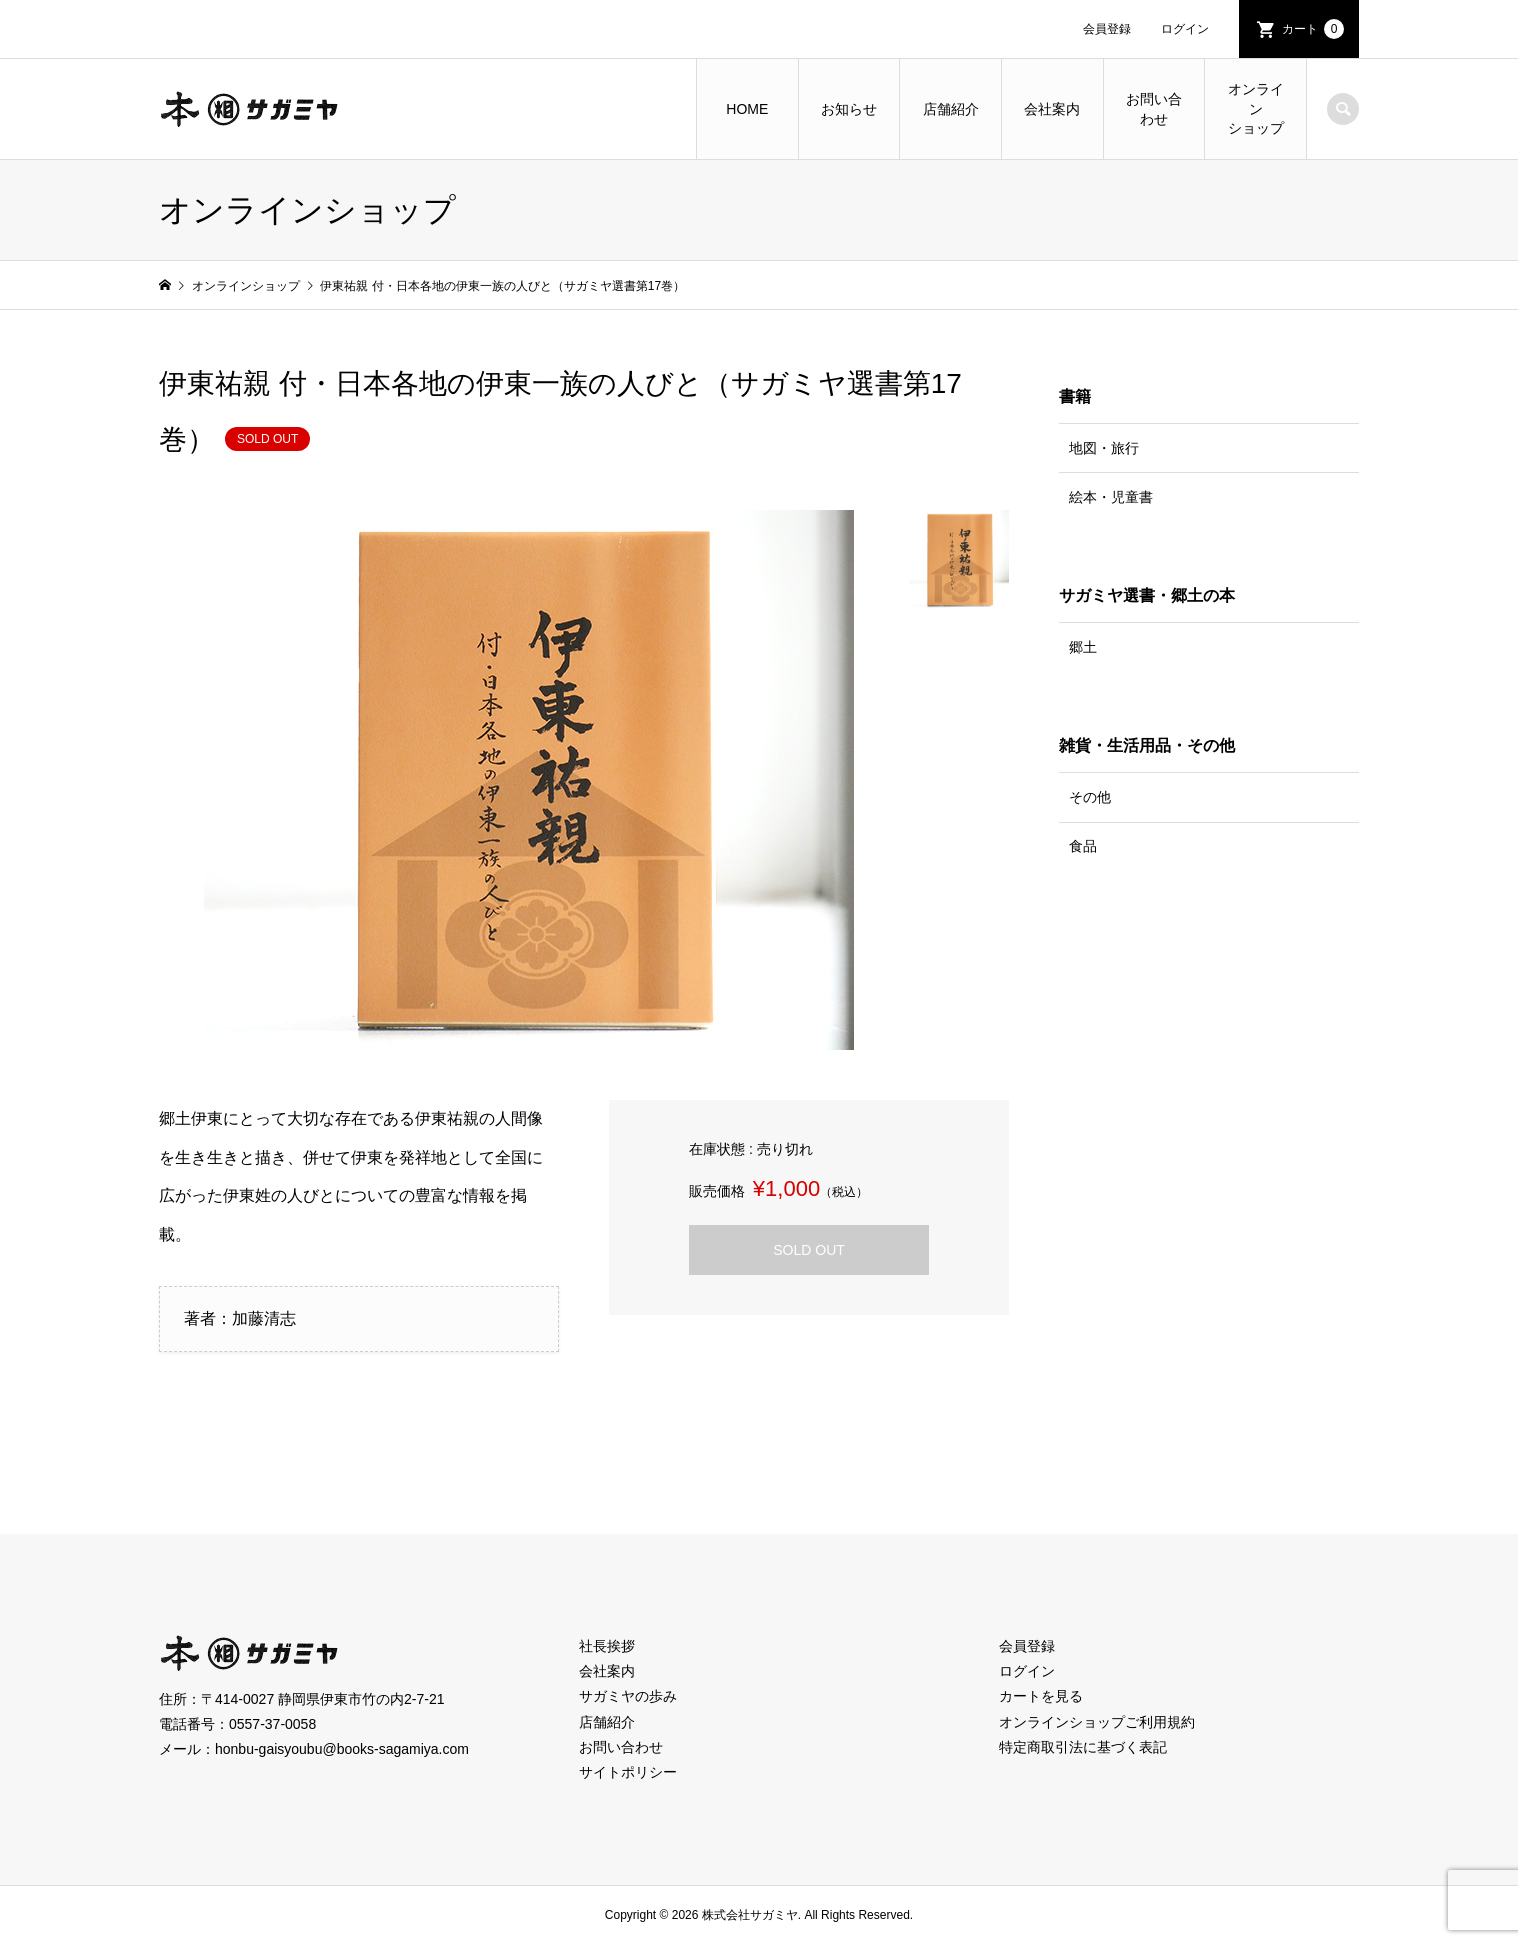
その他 (1090, 797)
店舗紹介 (951, 109)
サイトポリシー (628, 1772)
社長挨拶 (607, 1646)
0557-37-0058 (272, 1724)
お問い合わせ (1154, 109)
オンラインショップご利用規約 (1097, 1722)
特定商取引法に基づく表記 (1083, 1747)
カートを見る (1041, 1696)
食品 (1083, 846)
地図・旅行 (1104, 448)
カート (1313, 29)
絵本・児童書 (1111, 497)
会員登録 (1107, 29)
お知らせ (849, 109)
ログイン (1185, 29)
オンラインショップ (1256, 108)
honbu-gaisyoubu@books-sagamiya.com (342, 1749)
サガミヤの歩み (628, 1696)
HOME (747, 109)
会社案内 (1052, 109)
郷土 (1083, 647)
